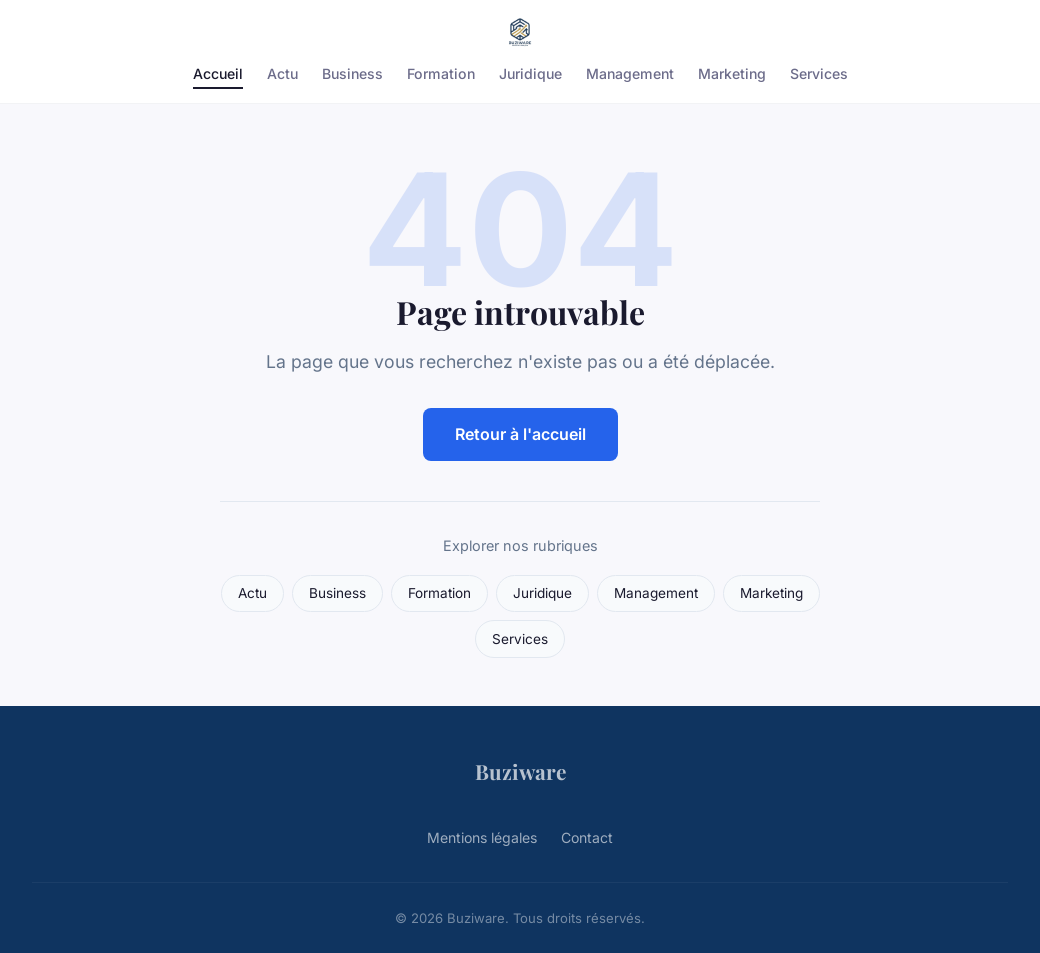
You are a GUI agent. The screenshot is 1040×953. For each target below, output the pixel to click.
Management (630, 73)
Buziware (520, 771)
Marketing (732, 73)
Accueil (218, 73)
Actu (282, 73)
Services (819, 73)
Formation (441, 73)
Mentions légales (482, 837)
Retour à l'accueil (520, 434)
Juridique (530, 73)
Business (352, 73)
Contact (587, 837)
